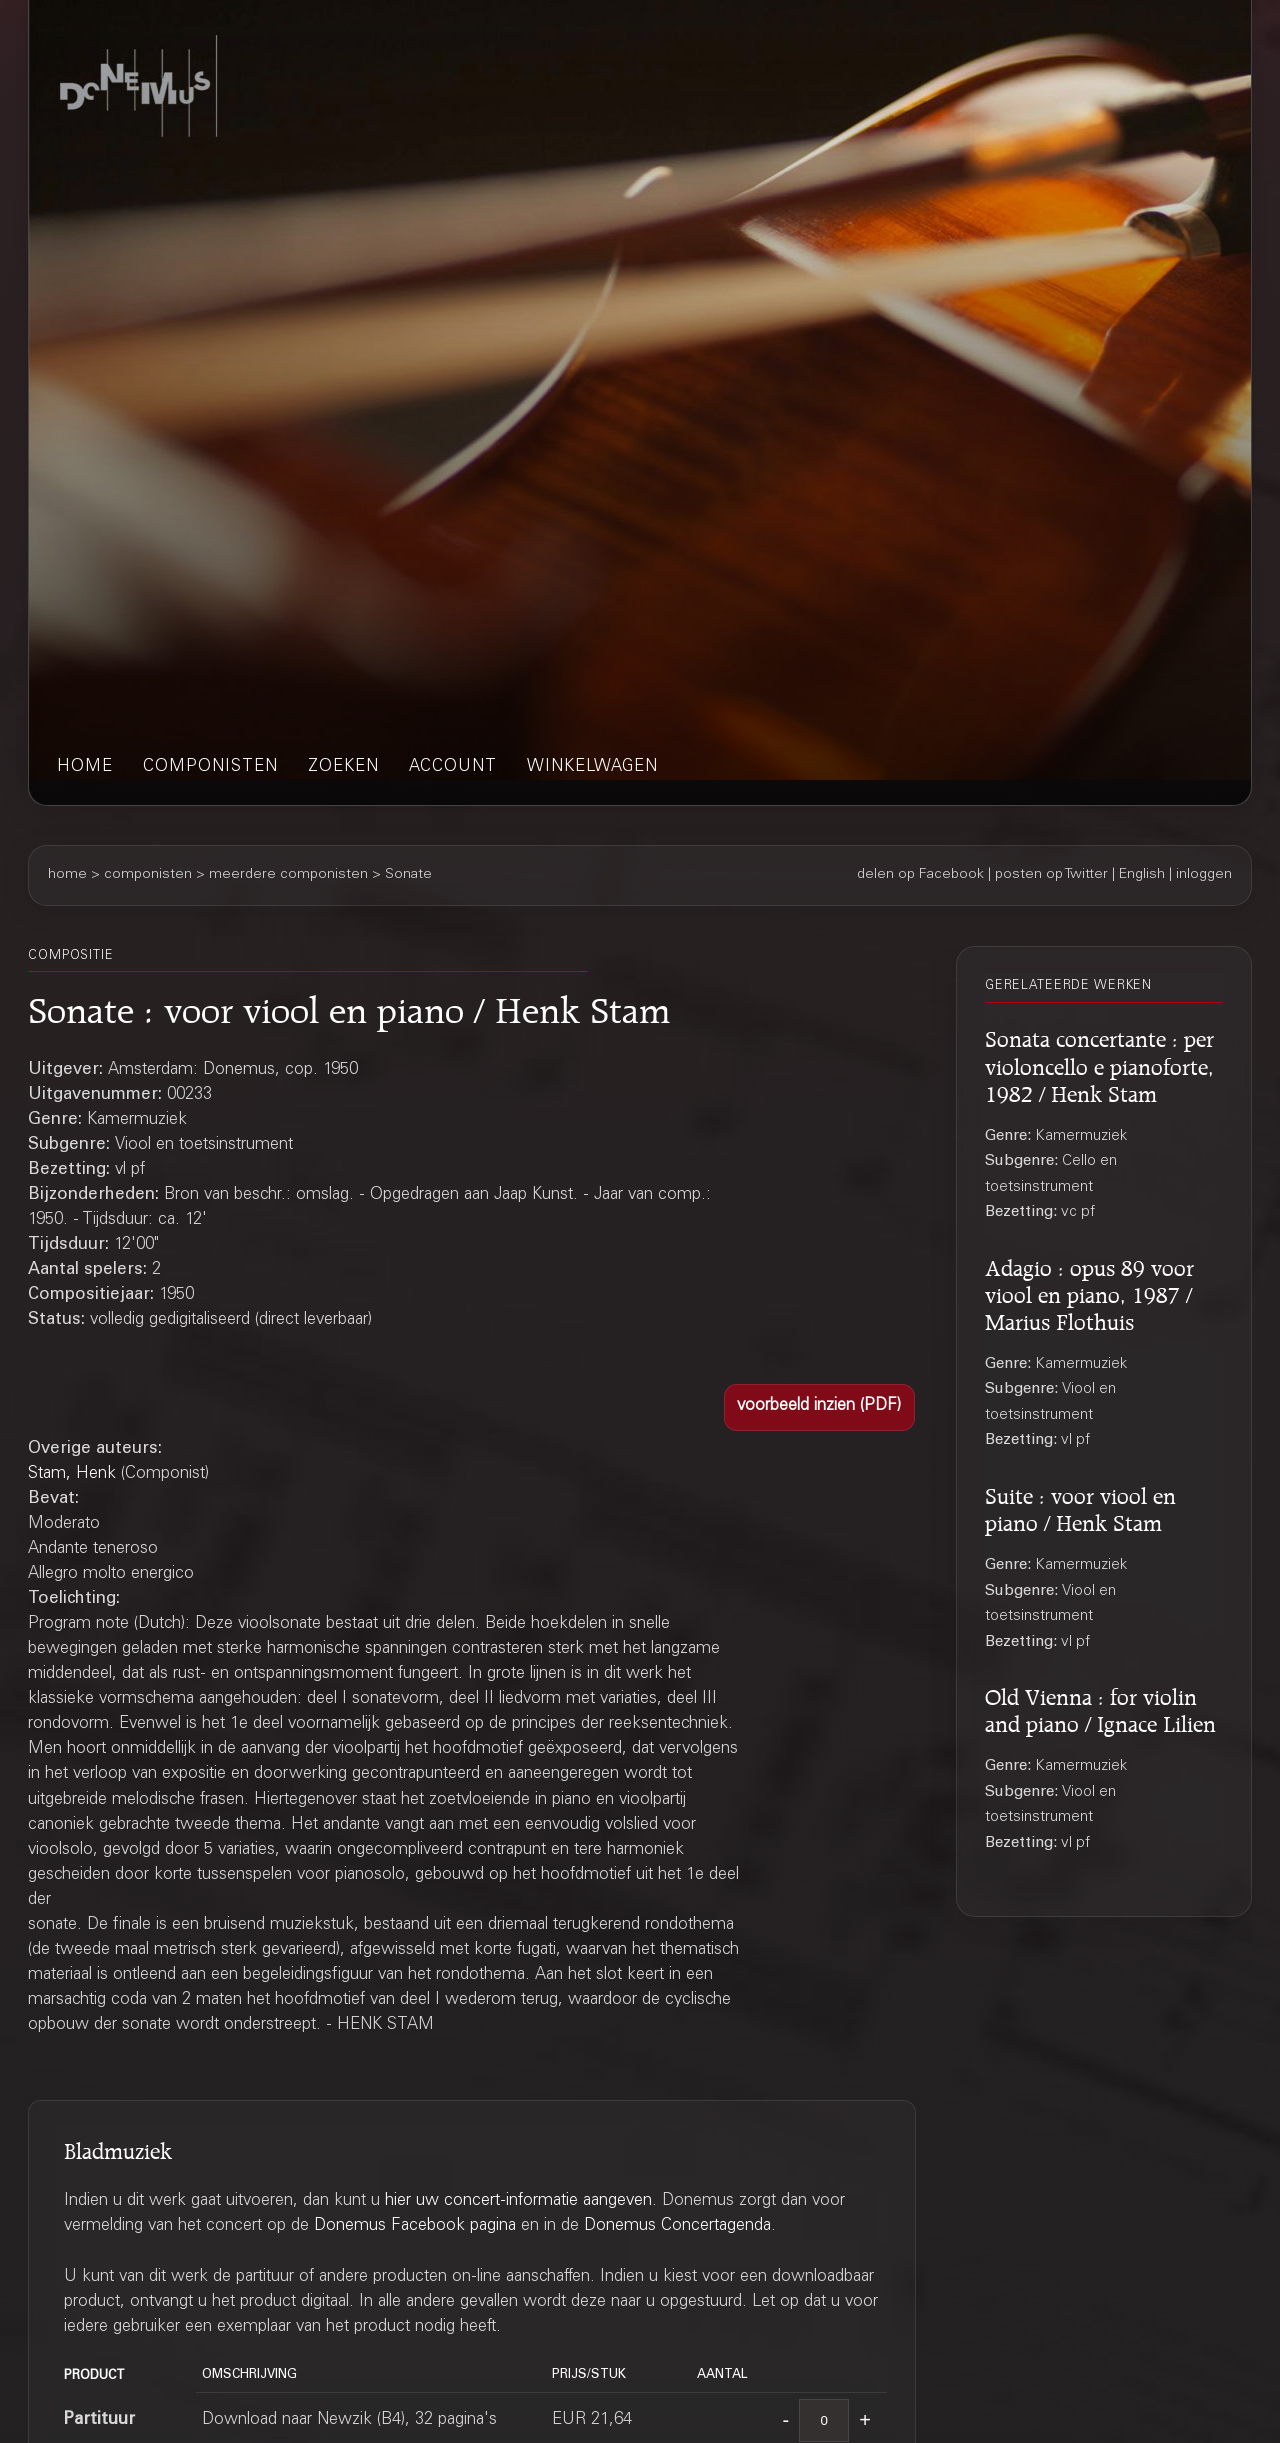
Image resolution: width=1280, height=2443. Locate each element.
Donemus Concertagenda (677, 2226)
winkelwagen (592, 767)
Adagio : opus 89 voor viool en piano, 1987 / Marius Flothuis (1089, 1292)
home (85, 767)
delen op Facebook (920, 875)
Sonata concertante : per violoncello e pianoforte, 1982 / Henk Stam (1099, 1063)
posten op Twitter (1051, 875)
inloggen (1204, 875)
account (453, 767)
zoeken (343, 767)
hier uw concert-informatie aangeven (518, 2201)
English (1142, 875)
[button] (819, 1407)
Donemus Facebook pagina (415, 2226)
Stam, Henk (72, 1474)
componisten (210, 767)
